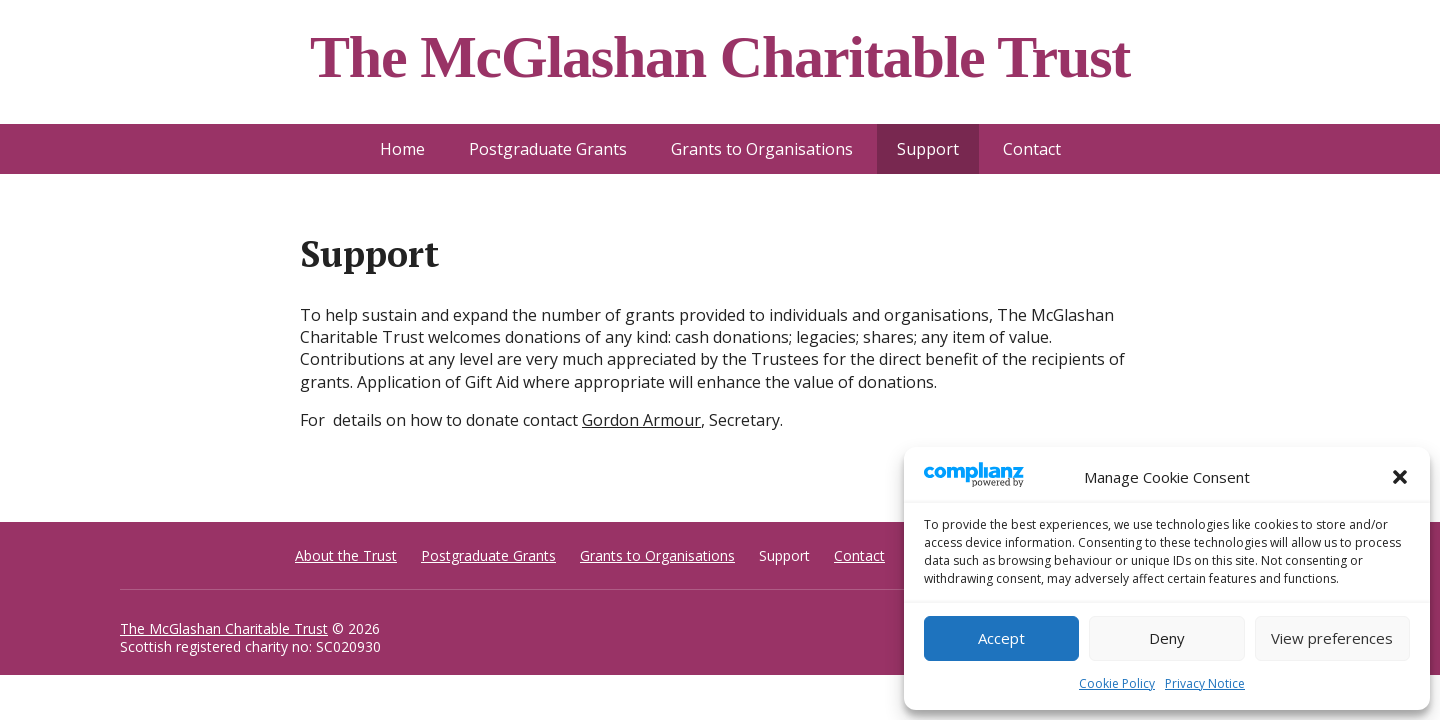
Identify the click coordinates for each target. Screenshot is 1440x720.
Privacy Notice (1205, 683)
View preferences (1332, 638)
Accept (1001, 638)
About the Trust (346, 555)
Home (402, 149)
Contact (1032, 149)
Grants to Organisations (762, 149)
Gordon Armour (641, 420)
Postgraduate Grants (548, 149)
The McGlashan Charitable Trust (224, 628)
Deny (1167, 638)
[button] (1400, 477)
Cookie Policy (1117, 683)
